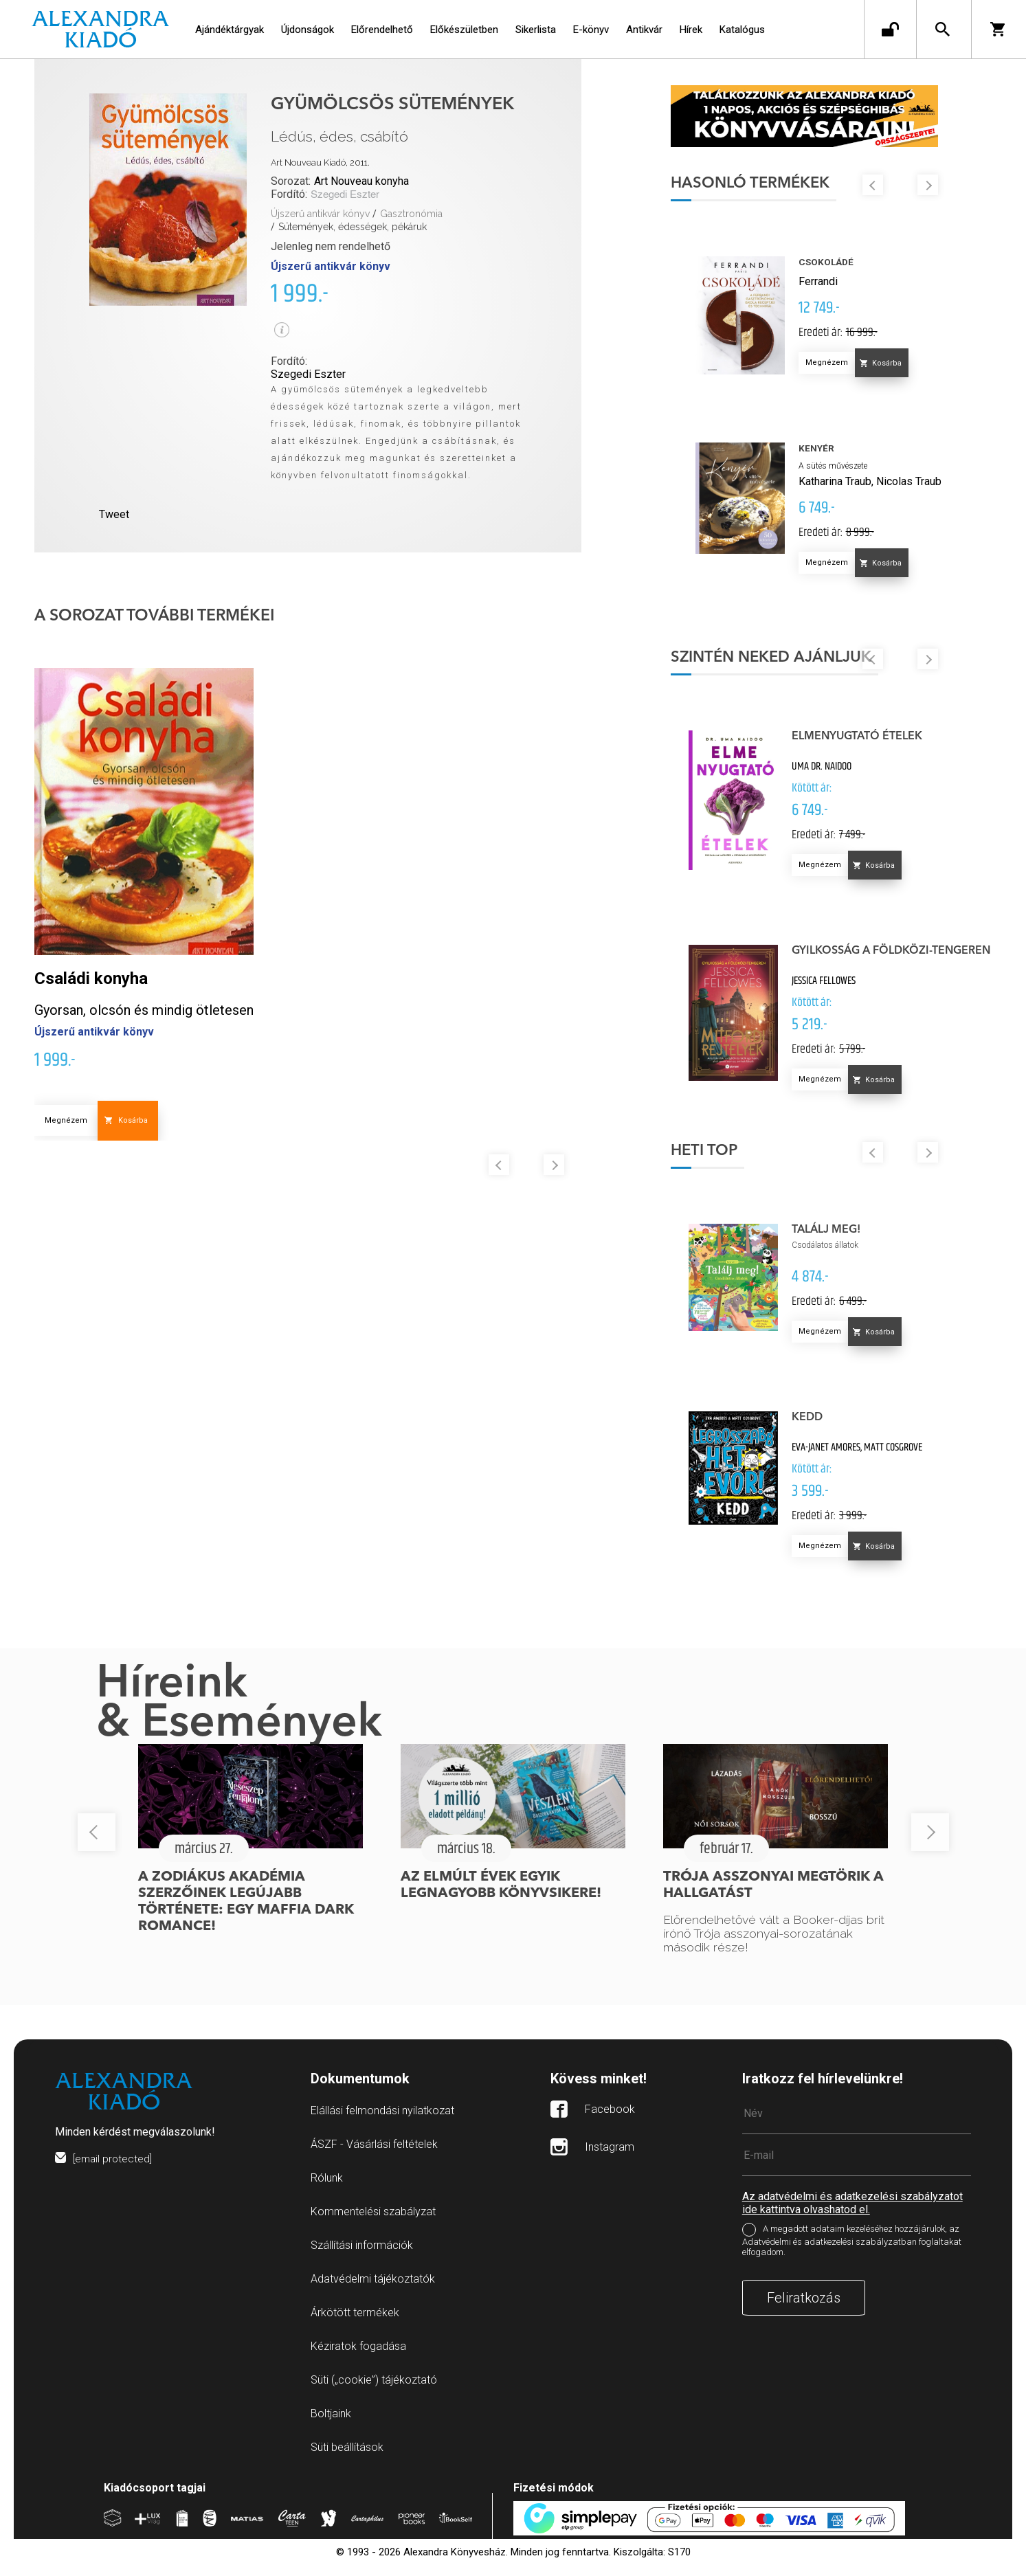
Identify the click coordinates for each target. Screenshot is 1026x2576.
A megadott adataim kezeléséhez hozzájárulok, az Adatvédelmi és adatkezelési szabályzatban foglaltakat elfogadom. (851, 2259)
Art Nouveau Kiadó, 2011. (320, 162)
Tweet (114, 514)
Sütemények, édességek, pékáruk (352, 226)
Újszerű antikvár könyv (320, 213)
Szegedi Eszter (345, 195)
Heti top (720, 1168)
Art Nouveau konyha (361, 181)
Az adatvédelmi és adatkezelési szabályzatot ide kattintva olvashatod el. (852, 2221)
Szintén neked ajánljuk (787, 662)
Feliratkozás (803, 2315)
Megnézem (66, 1120)
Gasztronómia (411, 213)
